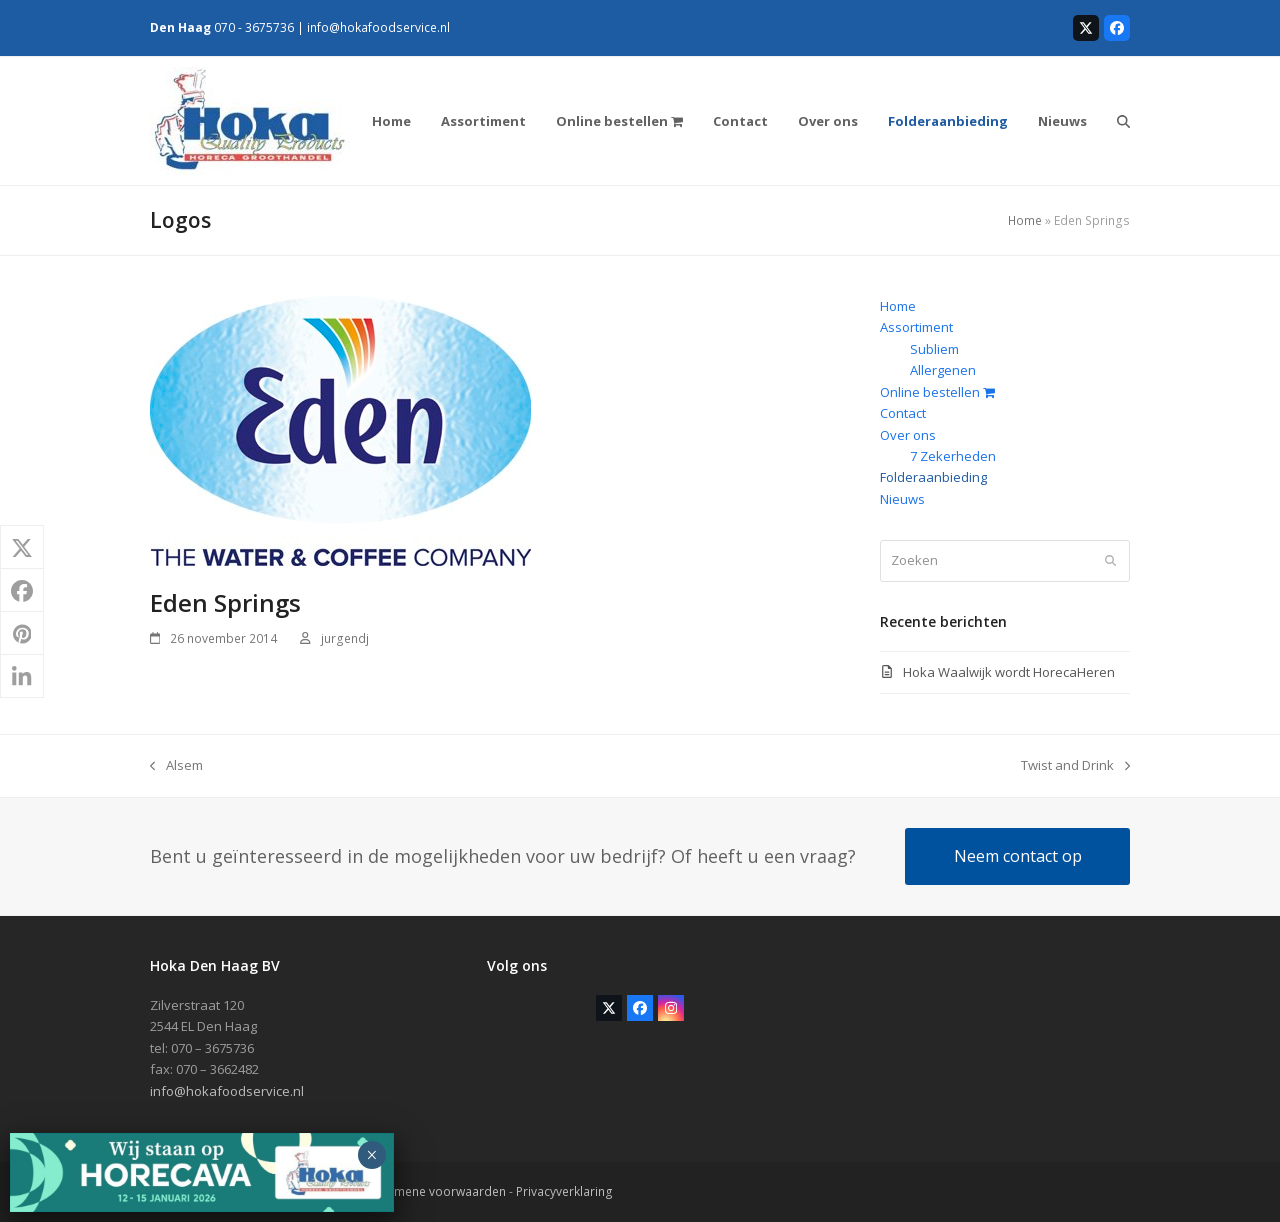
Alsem (176, 766)
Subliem (934, 349)
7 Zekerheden (953, 456)
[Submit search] (1110, 561)
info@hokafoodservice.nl (378, 27)
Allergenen (943, 370)
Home (1025, 220)
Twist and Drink (1075, 766)
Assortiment (916, 327)
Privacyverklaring (564, 1191)
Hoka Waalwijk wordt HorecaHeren (1009, 672)
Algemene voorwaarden (437, 1191)
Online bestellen (937, 392)
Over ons (908, 435)
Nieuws (902, 499)
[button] (1123, 121)
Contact (903, 413)
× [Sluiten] (371, 1155)
